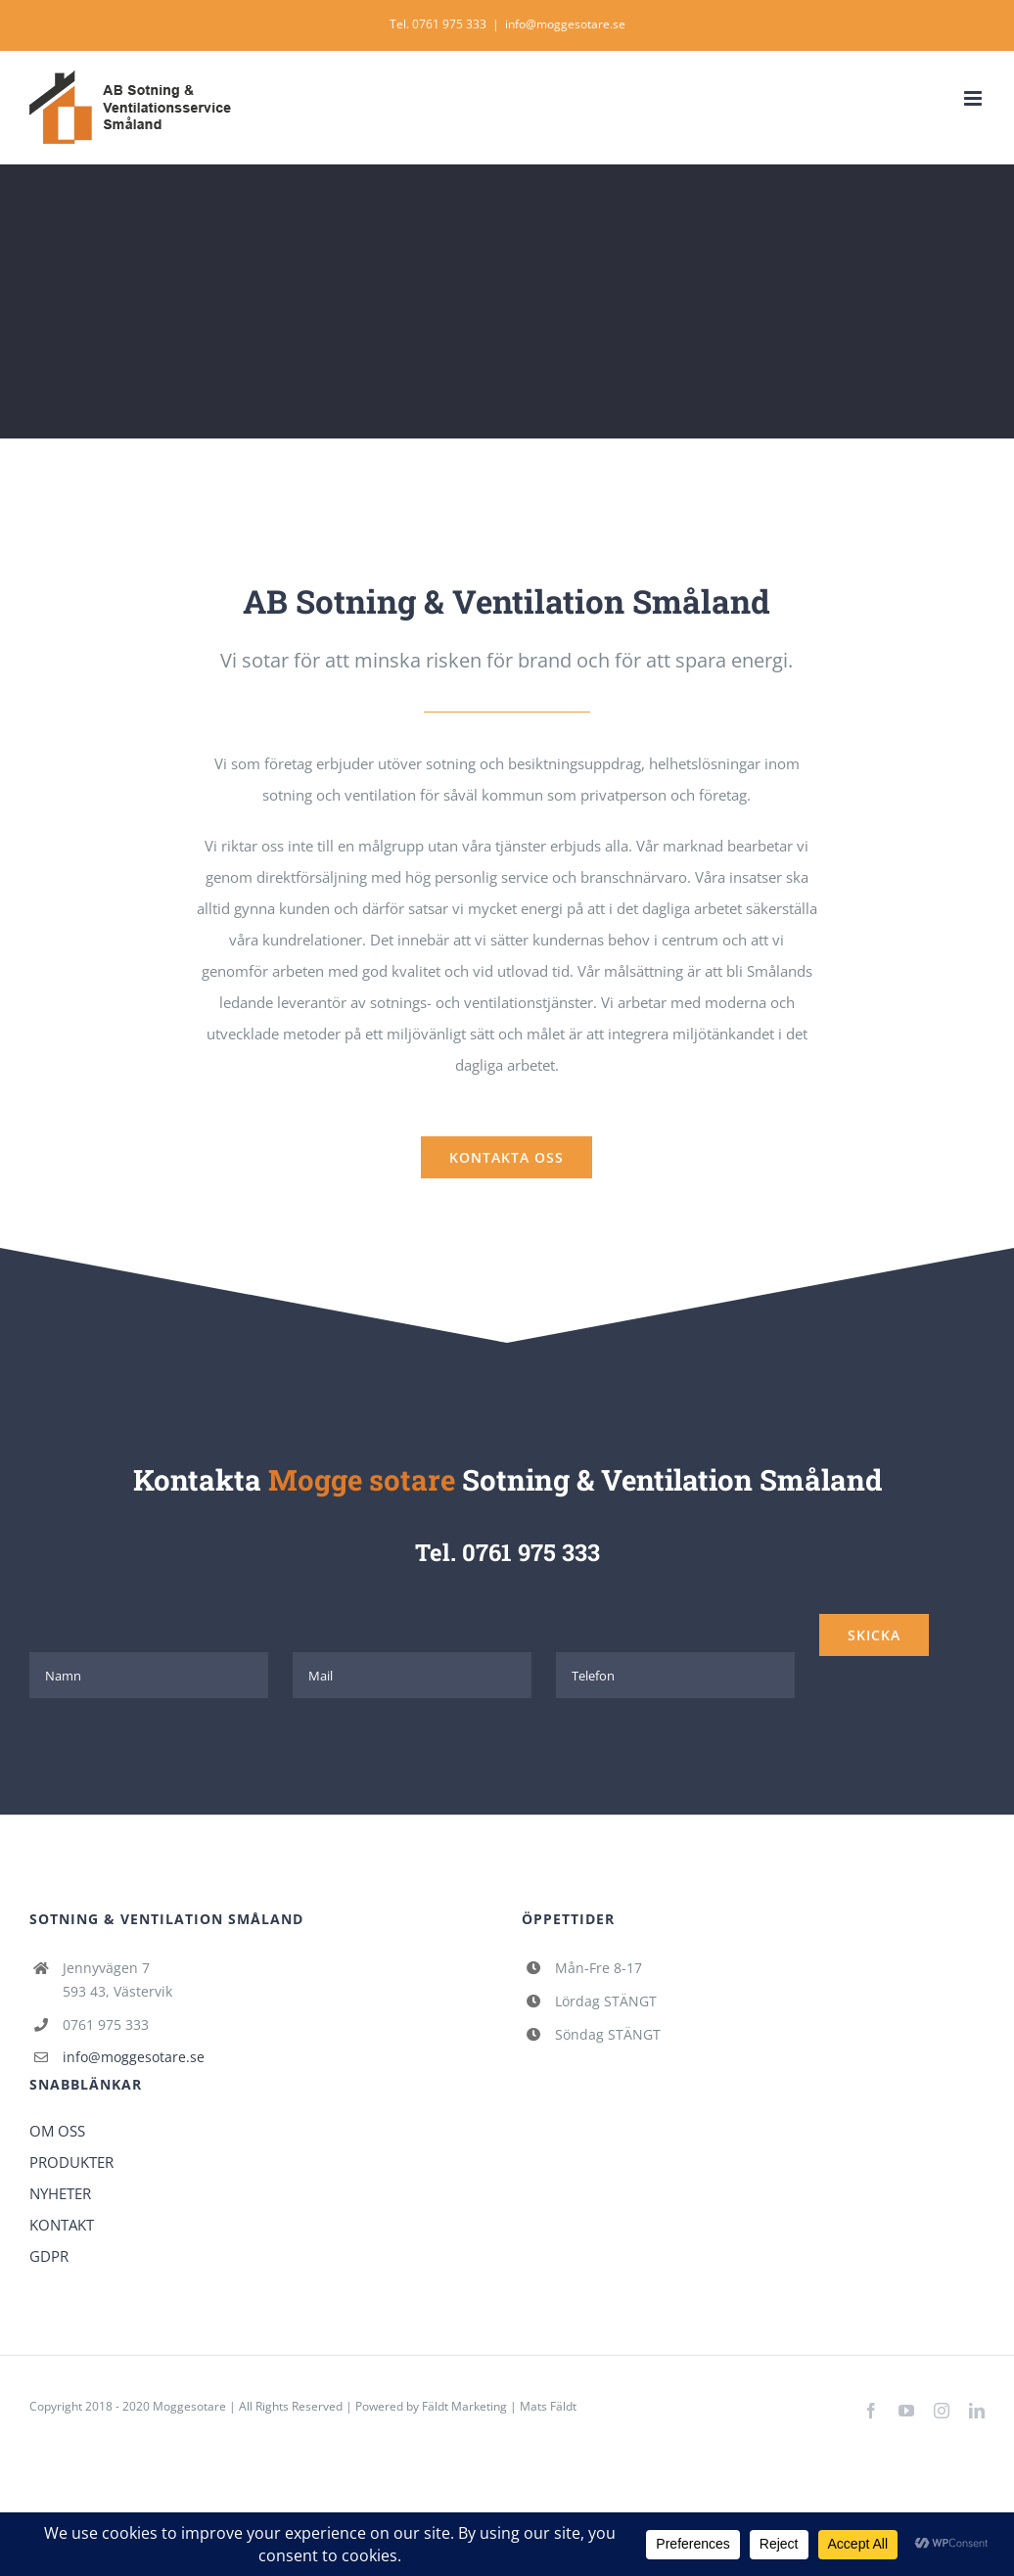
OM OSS (57, 2130)
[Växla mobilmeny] (974, 98)
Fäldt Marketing (464, 2406)
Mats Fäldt (548, 2406)
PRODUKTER (71, 2162)
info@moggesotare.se (565, 24)
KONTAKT (61, 2224)
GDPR (49, 2256)
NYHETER (60, 2193)
